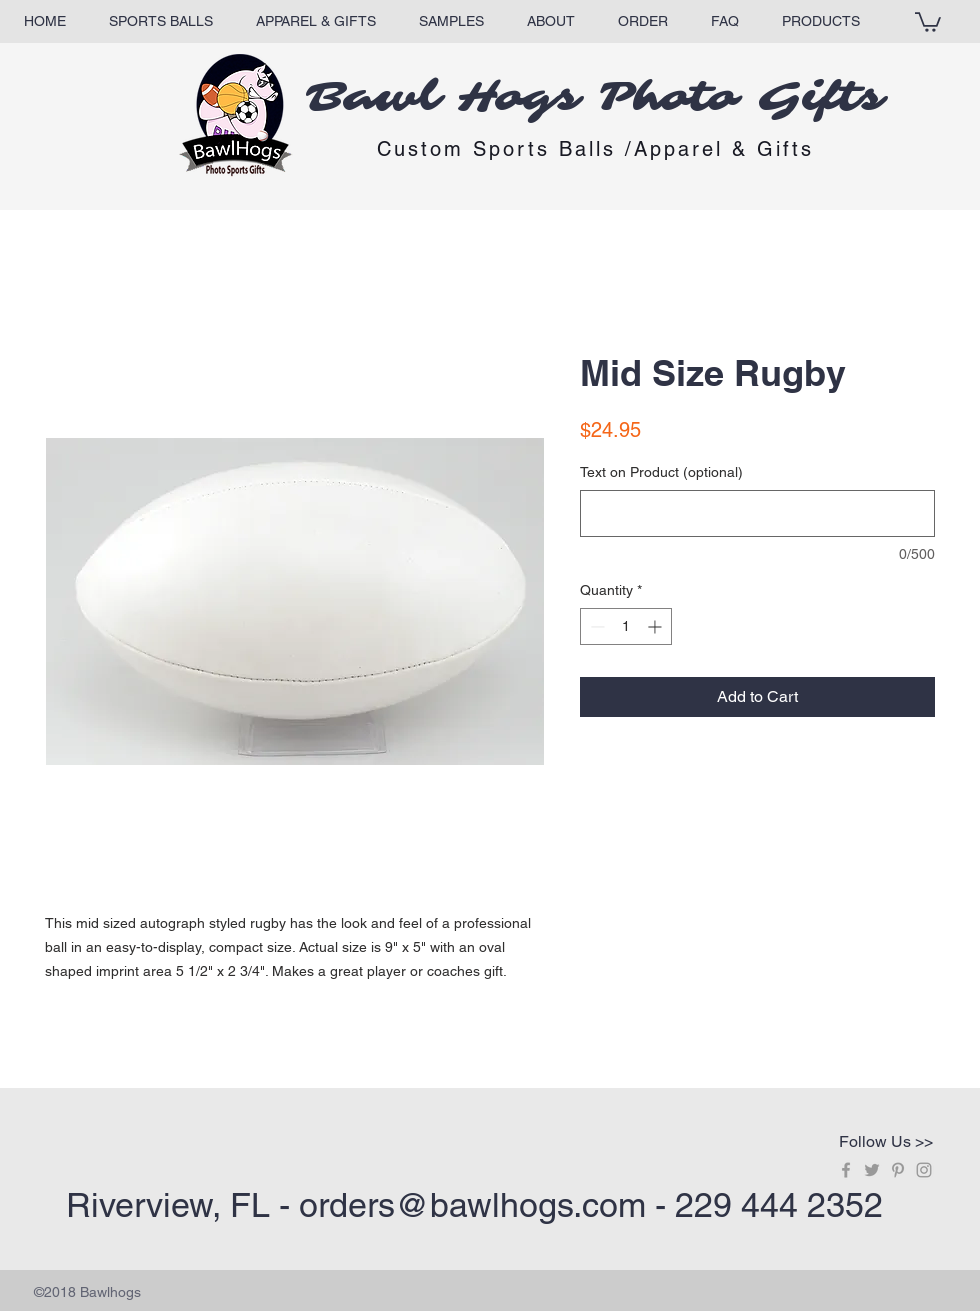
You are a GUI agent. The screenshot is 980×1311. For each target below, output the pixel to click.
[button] (928, 21)
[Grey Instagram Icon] (924, 1170)
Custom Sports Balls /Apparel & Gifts (595, 149)
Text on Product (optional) (661, 472)
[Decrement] (595, 626)
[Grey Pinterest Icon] (898, 1170)
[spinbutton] (626, 626)
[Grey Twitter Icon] (872, 1170)
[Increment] (656, 626)
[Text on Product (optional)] (757, 513)
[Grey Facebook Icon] (846, 1170)
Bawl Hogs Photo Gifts (595, 97)
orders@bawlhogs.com (472, 1205)
